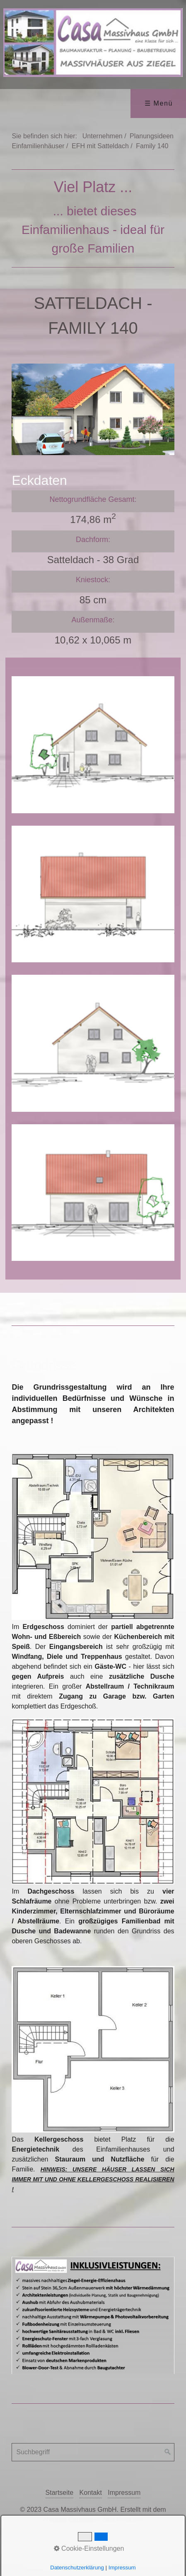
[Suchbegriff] (93, 2463)
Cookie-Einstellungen (89, 2548)
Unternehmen (102, 136)
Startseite (60, 2503)
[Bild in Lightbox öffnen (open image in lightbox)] (93, 1547)
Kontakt (91, 2503)
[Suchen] (167, 2463)
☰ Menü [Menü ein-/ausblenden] (159, 103)
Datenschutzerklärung (77, 2567)
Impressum (124, 2503)
